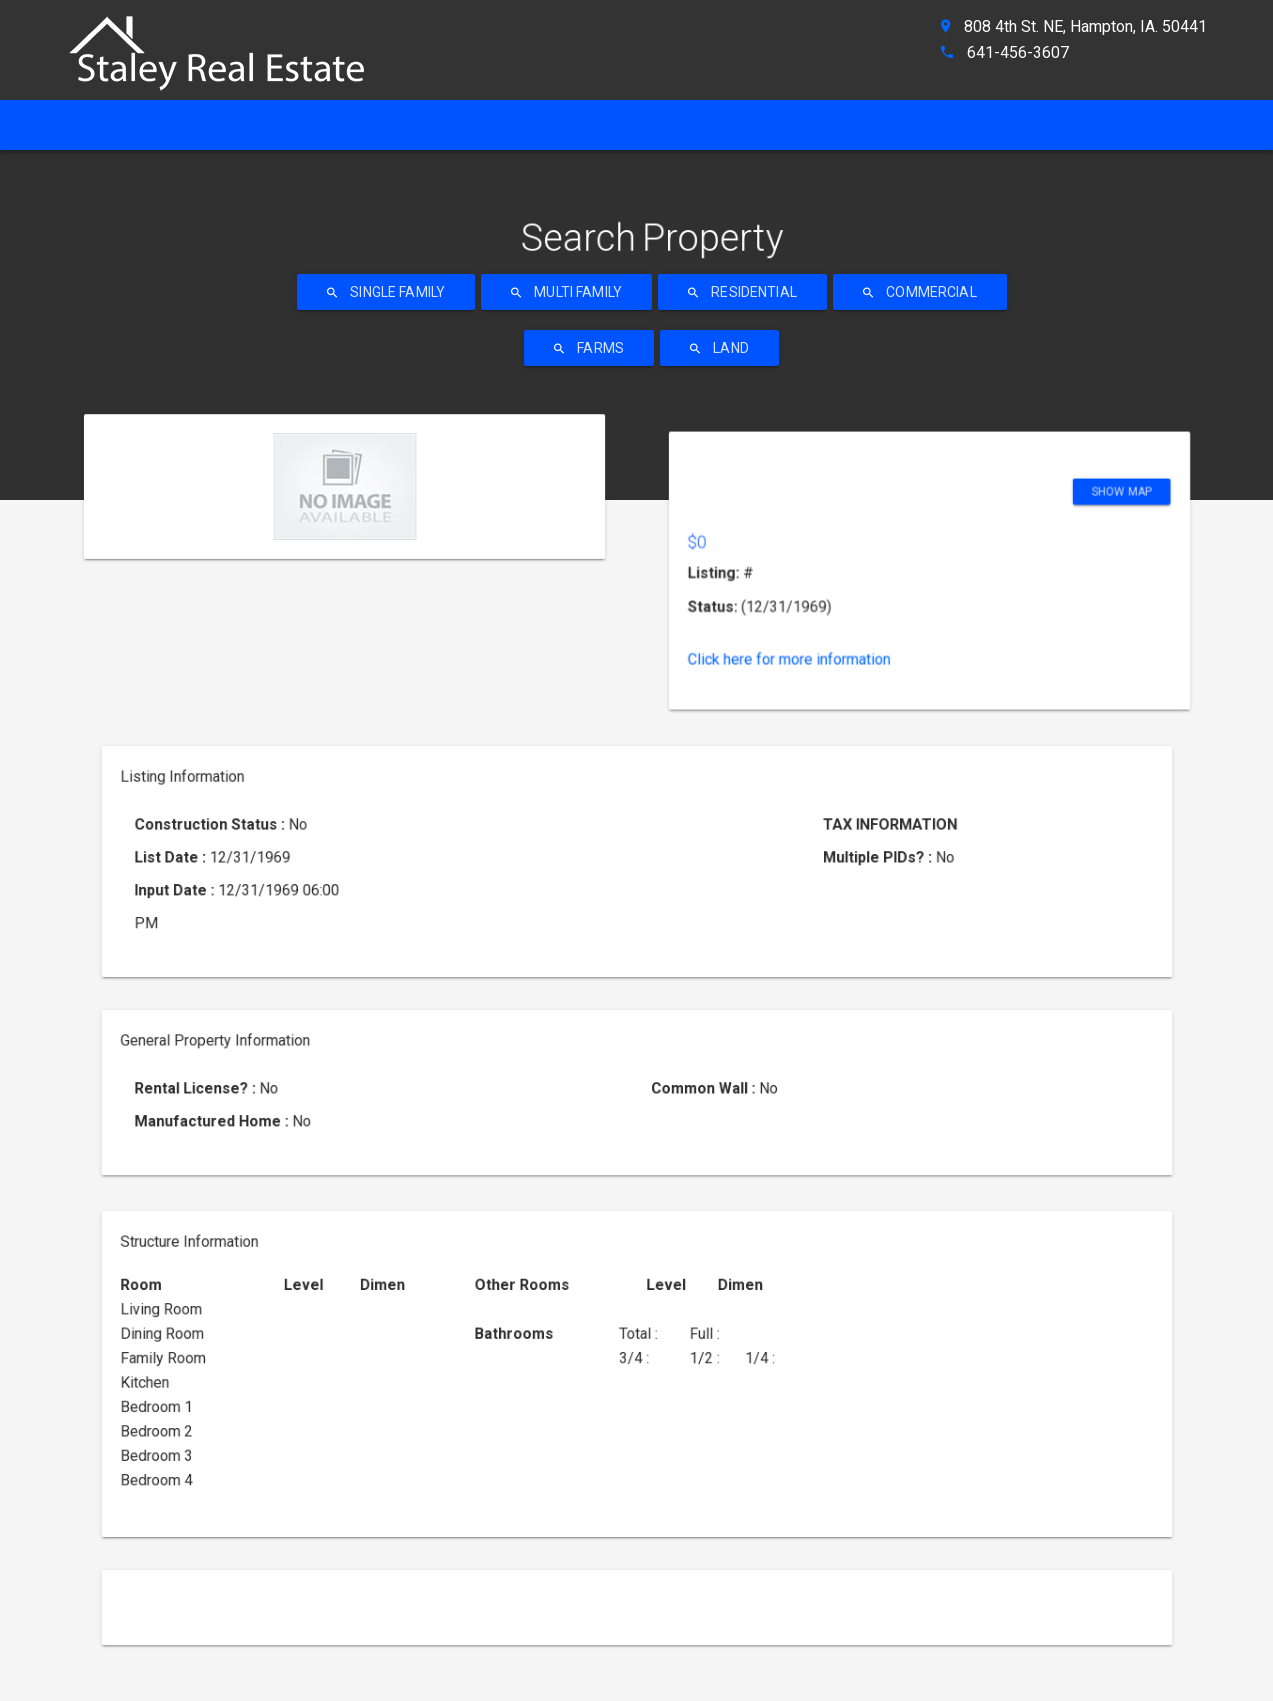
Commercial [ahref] (920, 292)
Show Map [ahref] (1011, 469)
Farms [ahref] (589, 348)
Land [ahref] (719, 348)
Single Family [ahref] (386, 292)
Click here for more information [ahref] (869, 540)
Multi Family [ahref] (566, 292)
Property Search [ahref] (639, 124)
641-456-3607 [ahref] (1018, 52)
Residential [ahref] (742, 292)
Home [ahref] (101, 124)
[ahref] (227, 44)
